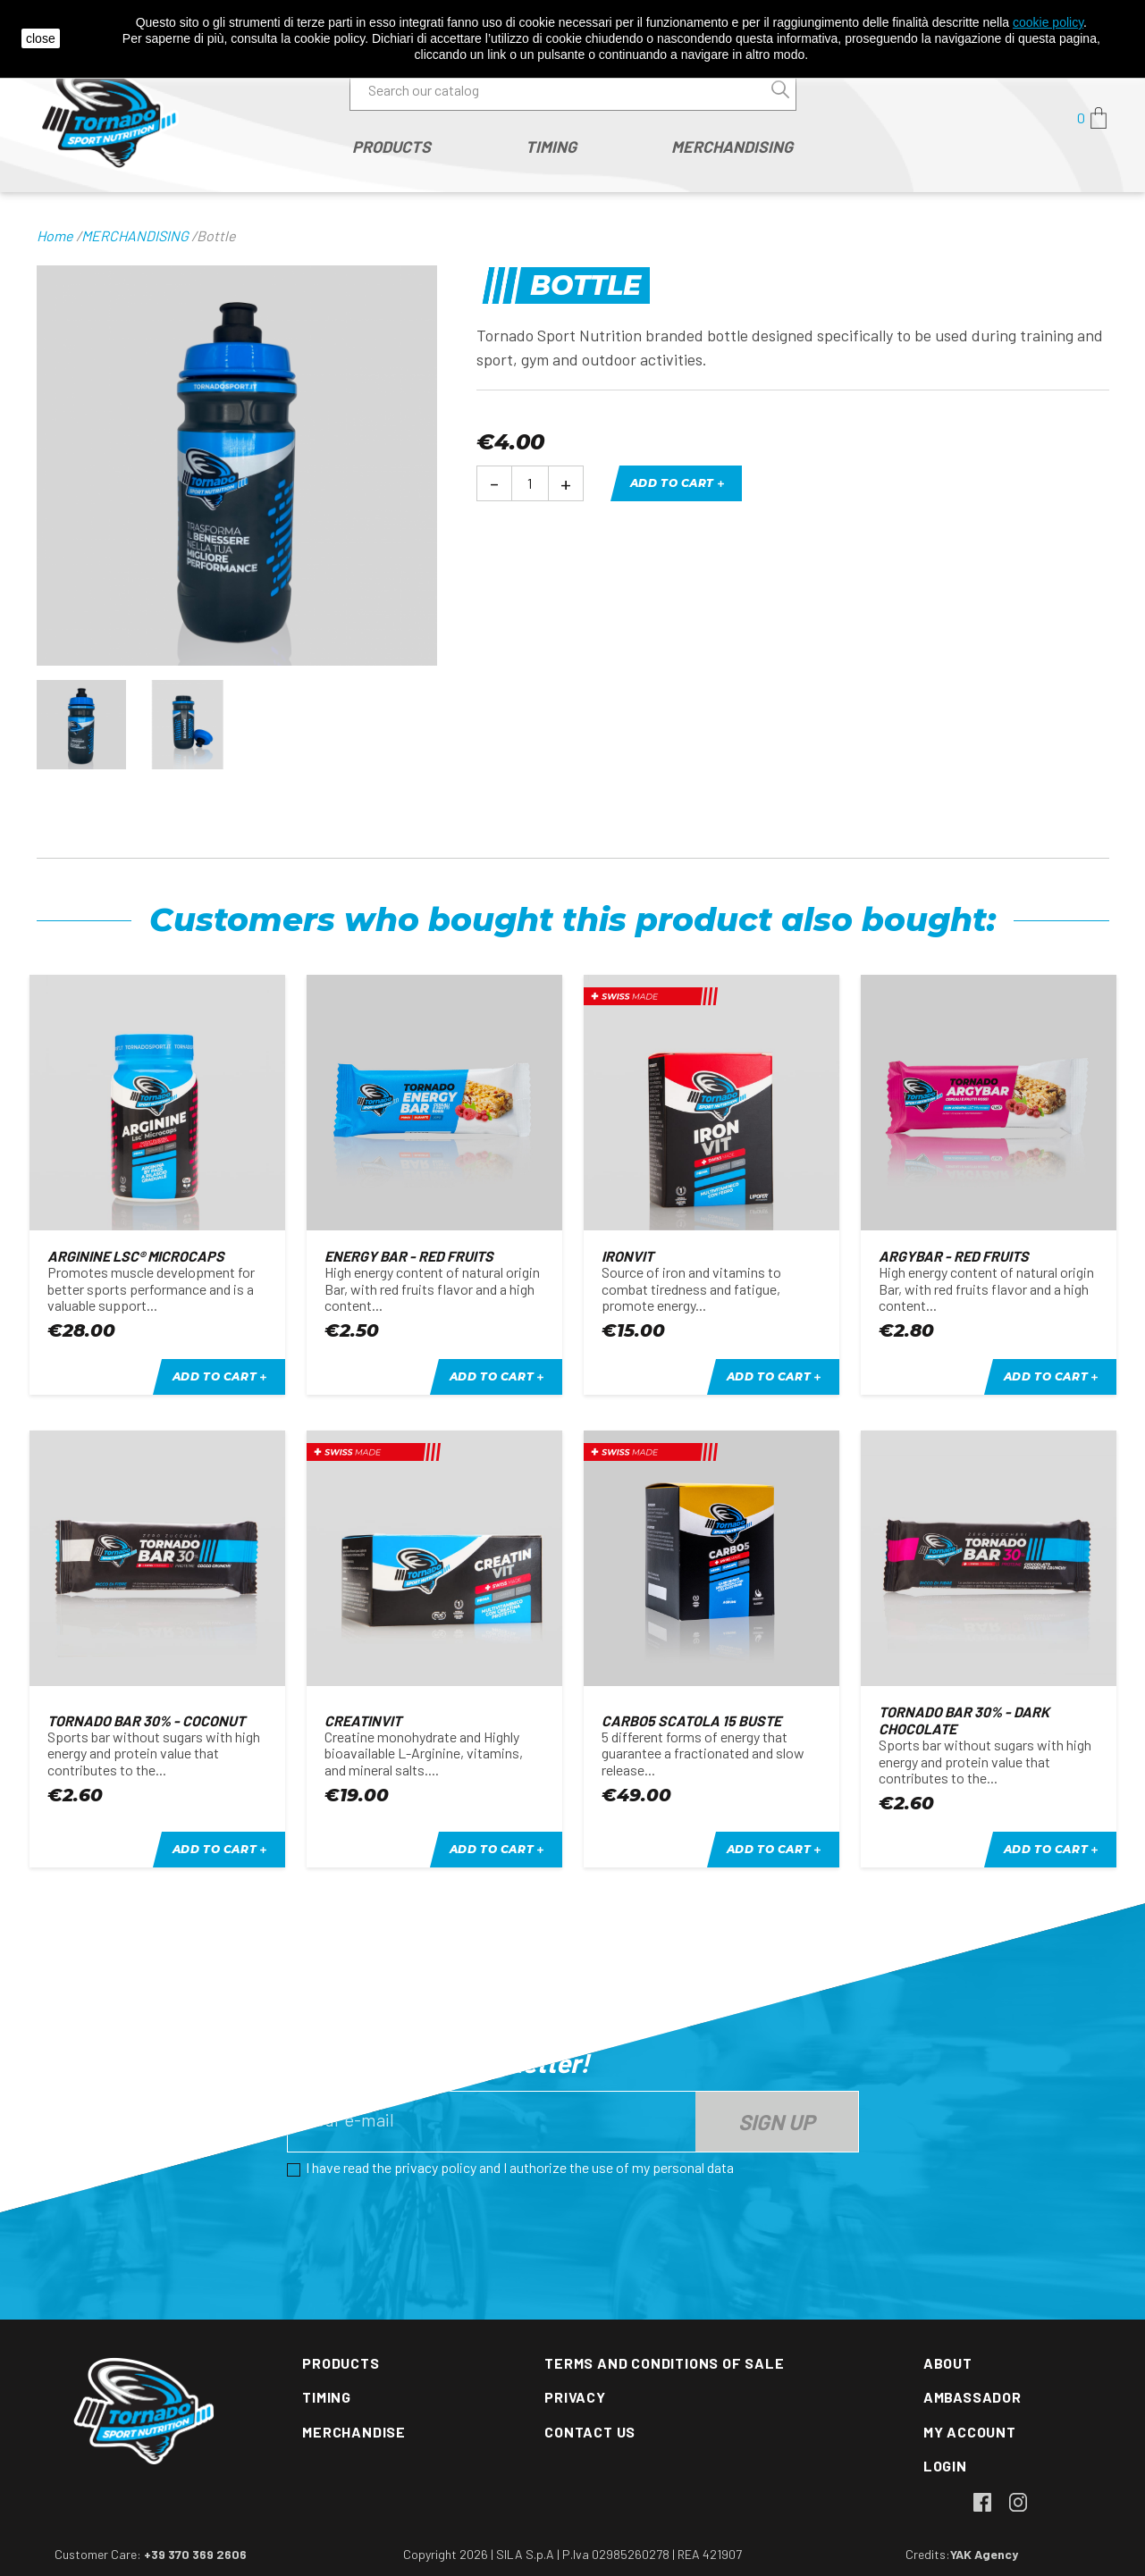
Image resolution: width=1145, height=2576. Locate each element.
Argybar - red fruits (954, 1255)
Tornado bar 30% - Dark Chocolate (964, 1719)
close (40, 38)
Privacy (575, 2396)
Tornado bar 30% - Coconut (146, 1720)
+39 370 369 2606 (195, 2554)
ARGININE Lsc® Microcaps (135, 1255)
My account (969, 2431)
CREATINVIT (362, 1720)
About (947, 2362)
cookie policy (1048, 22)
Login (945, 2465)
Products (340, 2362)
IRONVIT (627, 1255)
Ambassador (972, 2396)
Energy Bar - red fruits (408, 1255)
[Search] (572, 90)
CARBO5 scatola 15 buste (691, 1720)
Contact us (590, 2431)
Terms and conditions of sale (664, 2362)
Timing (326, 2396)
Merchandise (354, 2431)
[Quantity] (530, 483)
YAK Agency (984, 2554)
